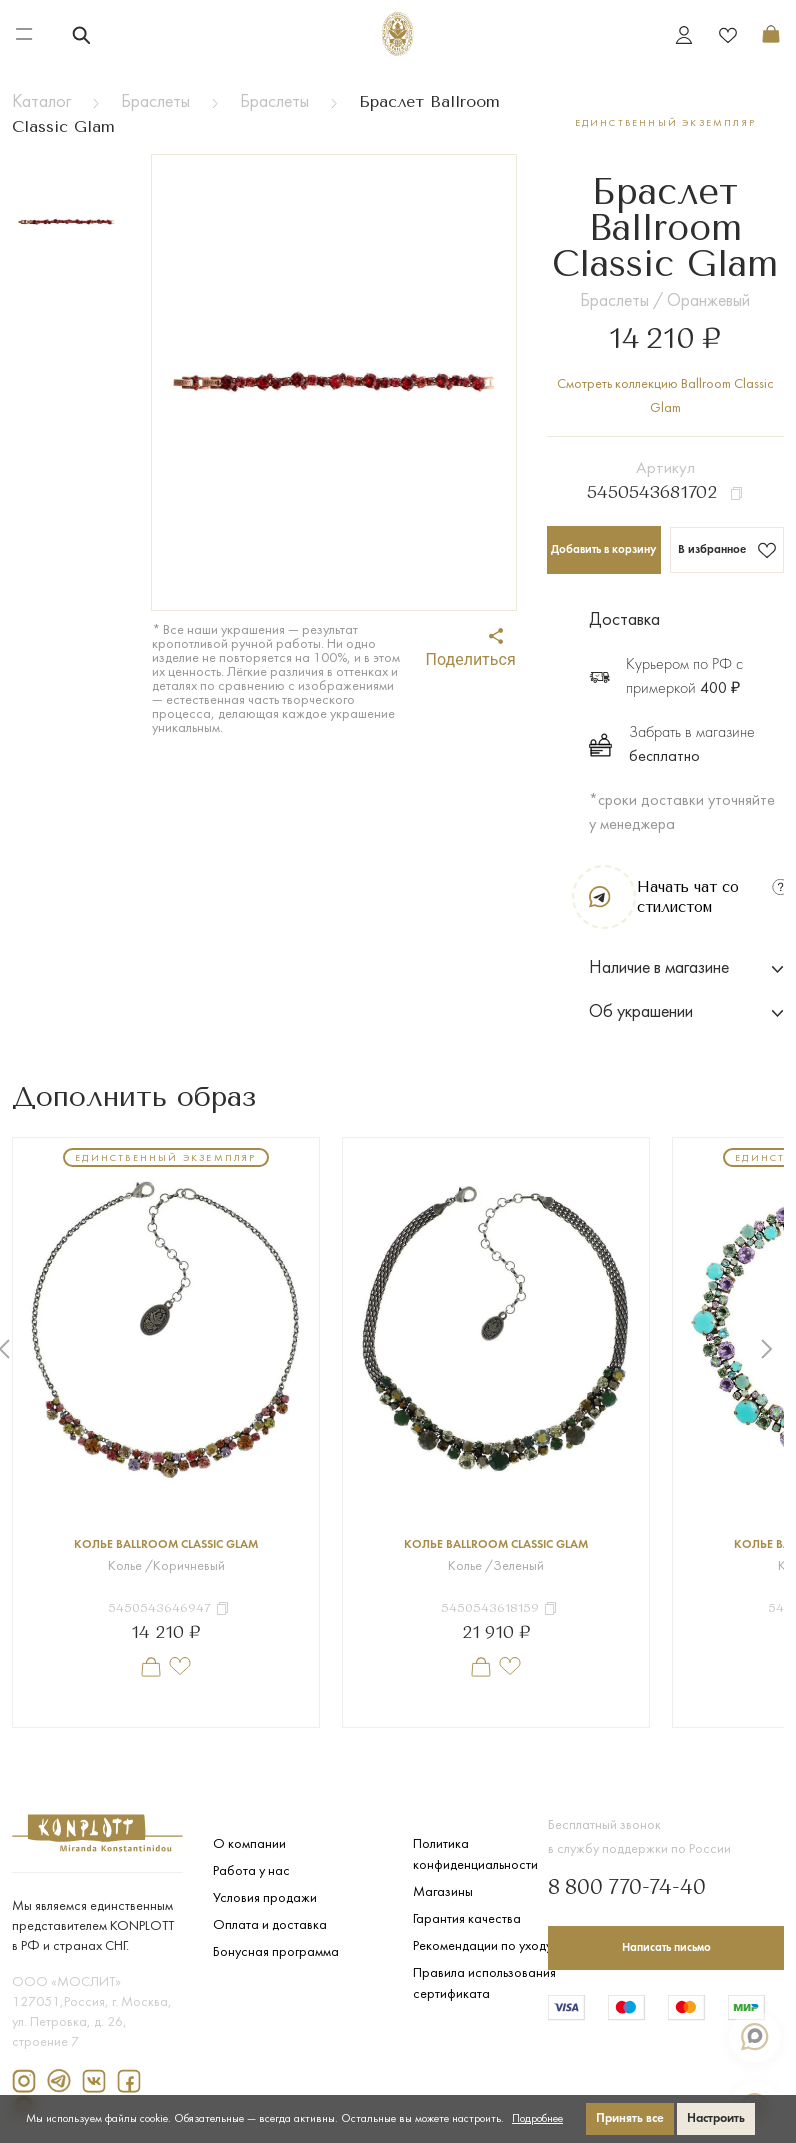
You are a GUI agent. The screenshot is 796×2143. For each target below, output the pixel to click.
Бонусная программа (276, 1952)
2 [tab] (383, 1743)
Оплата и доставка (270, 1925)
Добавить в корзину (603, 550)
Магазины (443, 1892)
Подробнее (537, 2119)
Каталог (41, 102)
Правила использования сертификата (484, 1984)
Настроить (716, 2118)
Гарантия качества (467, 1919)
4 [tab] (443, 1743)
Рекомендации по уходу (482, 1946)
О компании (249, 1844)
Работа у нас (251, 1871)
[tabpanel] (166, 1432)
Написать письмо (666, 1948)
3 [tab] (413, 1743)
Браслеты (155, 102)
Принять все (630, 2118)
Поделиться (471, 648)
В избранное (727, 550)
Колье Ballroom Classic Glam (166, 1545)
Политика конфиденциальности (475, 1855)
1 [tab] (353, 1743)
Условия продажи (265, 1898)
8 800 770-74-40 (627, 1889)
